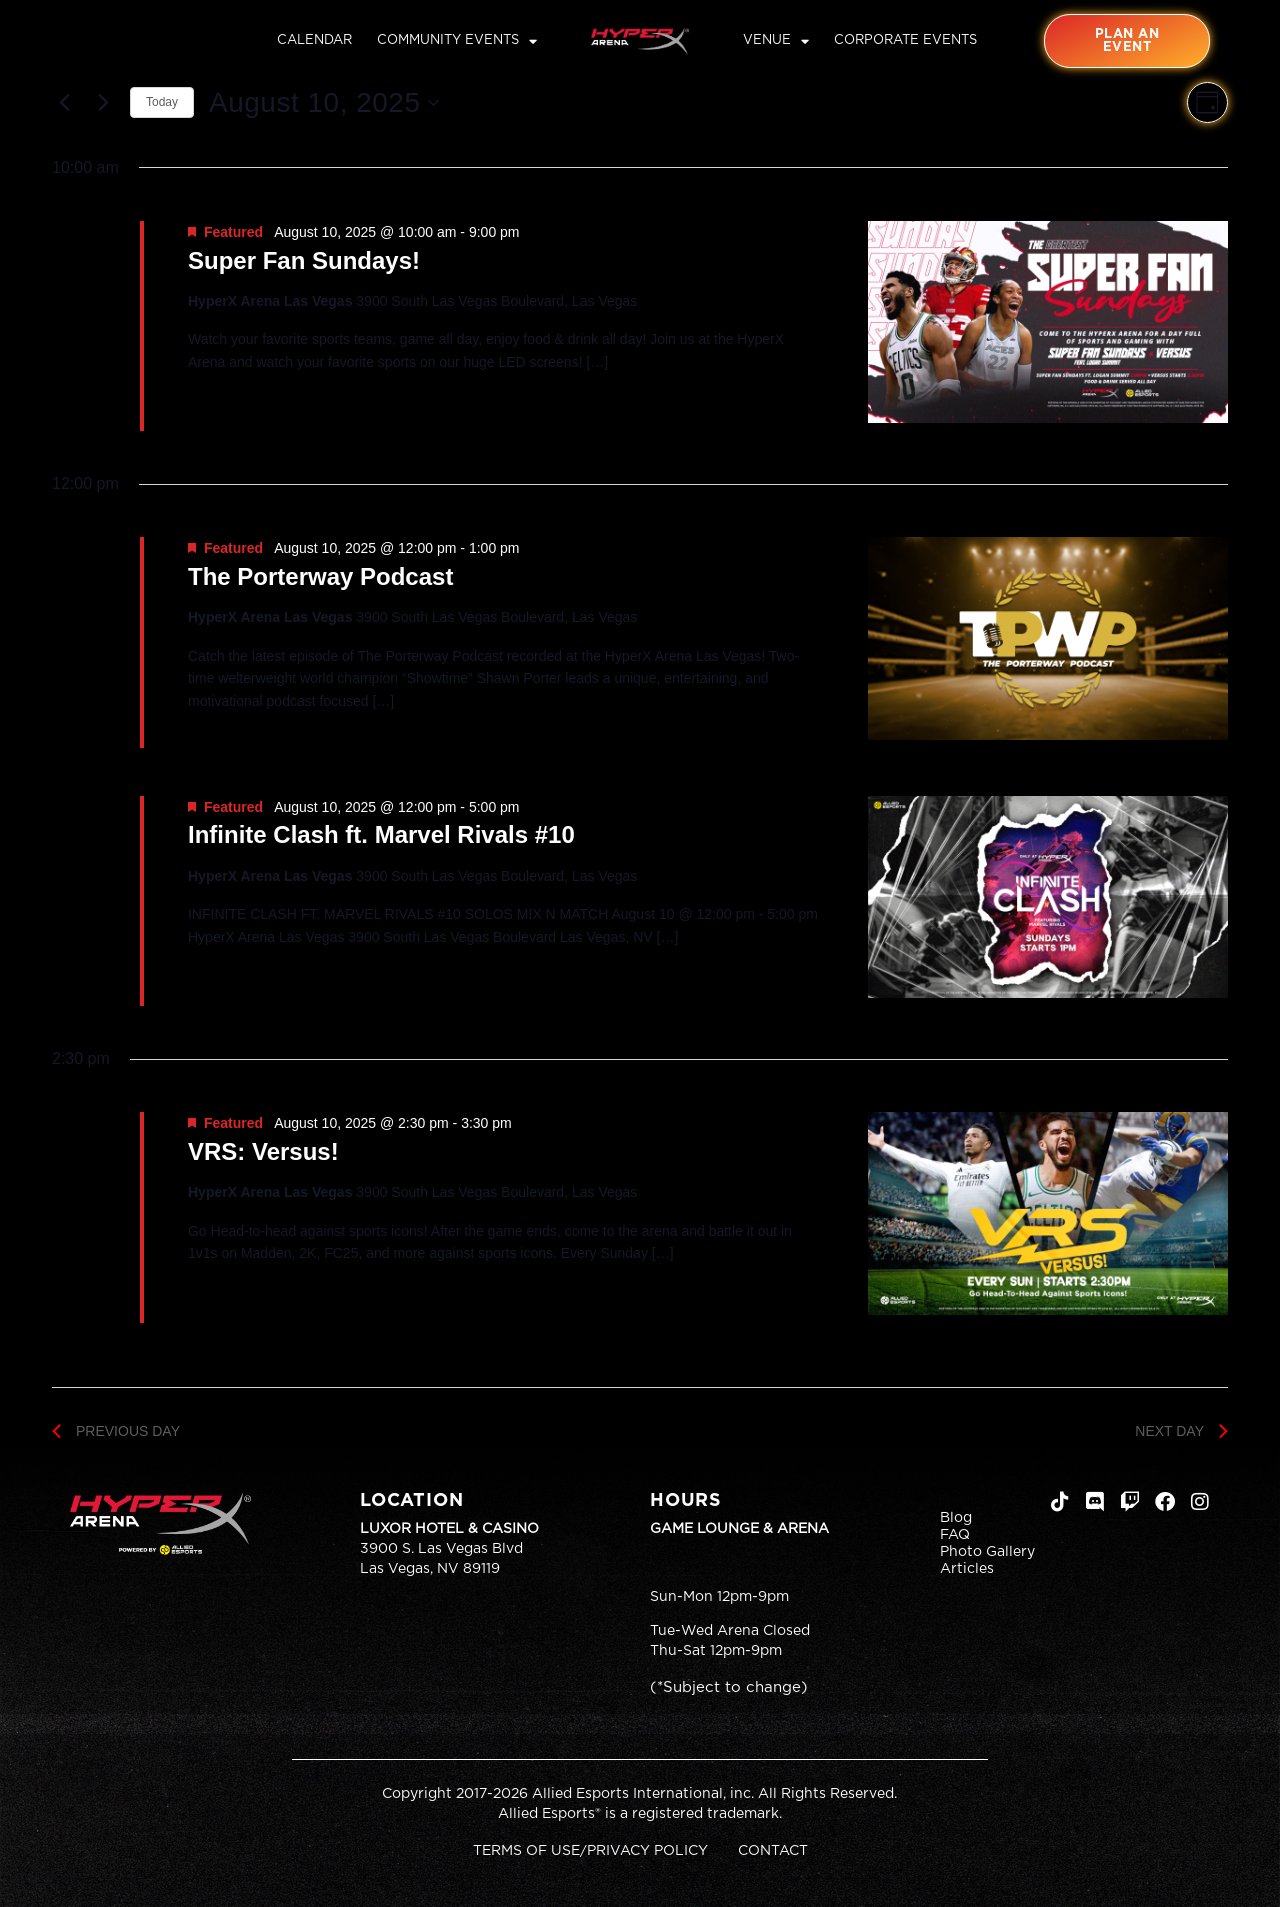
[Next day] (103, 103)
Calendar (314, 40)
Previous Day (116, 1431)
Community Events (457, 41)
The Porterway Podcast (320, 576)
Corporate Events (905, 40)
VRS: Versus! (263, 1151)
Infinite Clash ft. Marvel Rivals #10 (381, 834)
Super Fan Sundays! (304, 260)
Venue (776, 41)
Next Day (1181, 1431)
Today (162, 102)
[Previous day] (64, 103)
